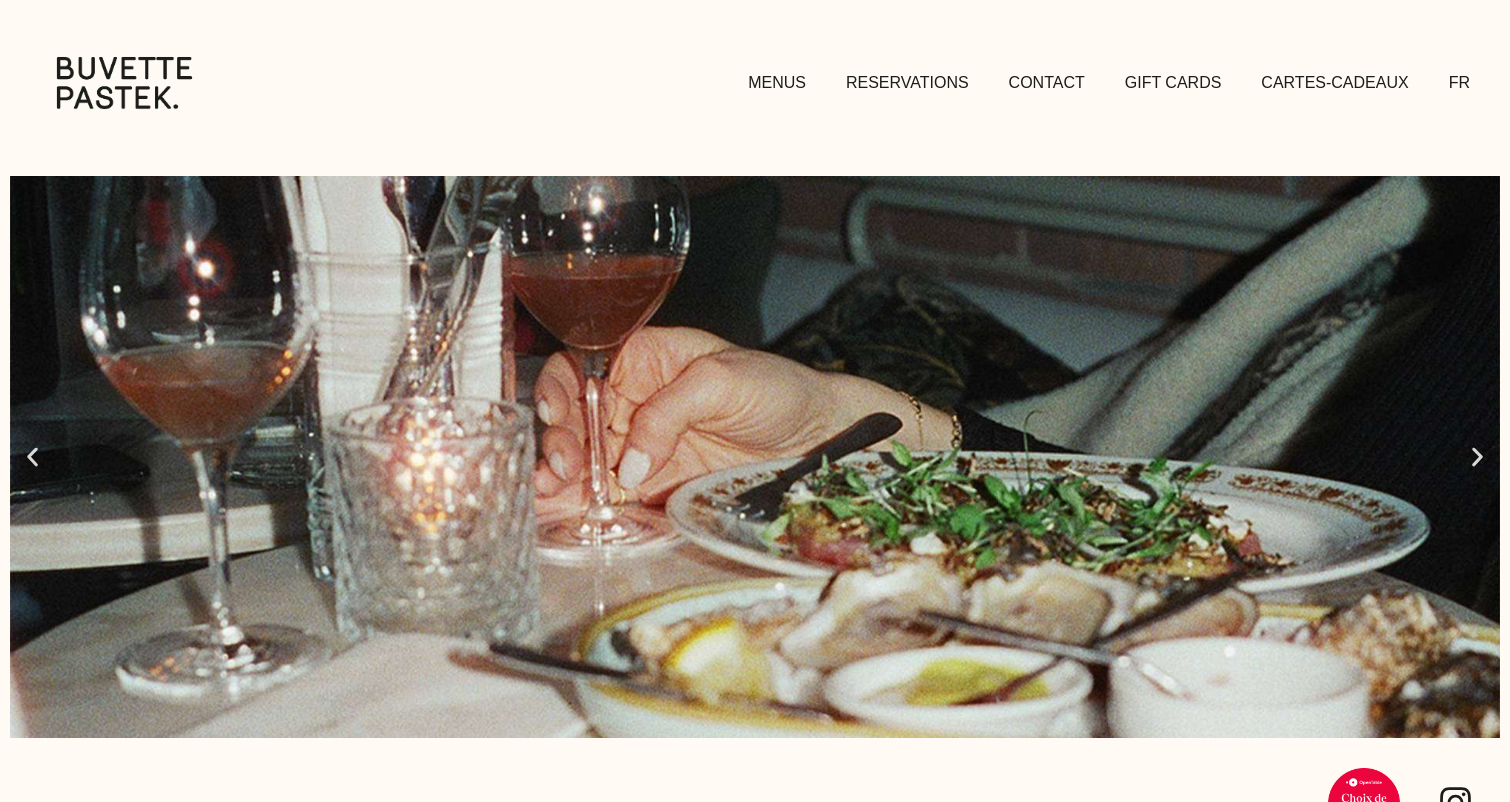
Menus (777, 82)
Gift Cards (1173, 82)
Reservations (907, 82)
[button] (32, 456)
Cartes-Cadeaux (1334, 82)
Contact (1047, 82)
